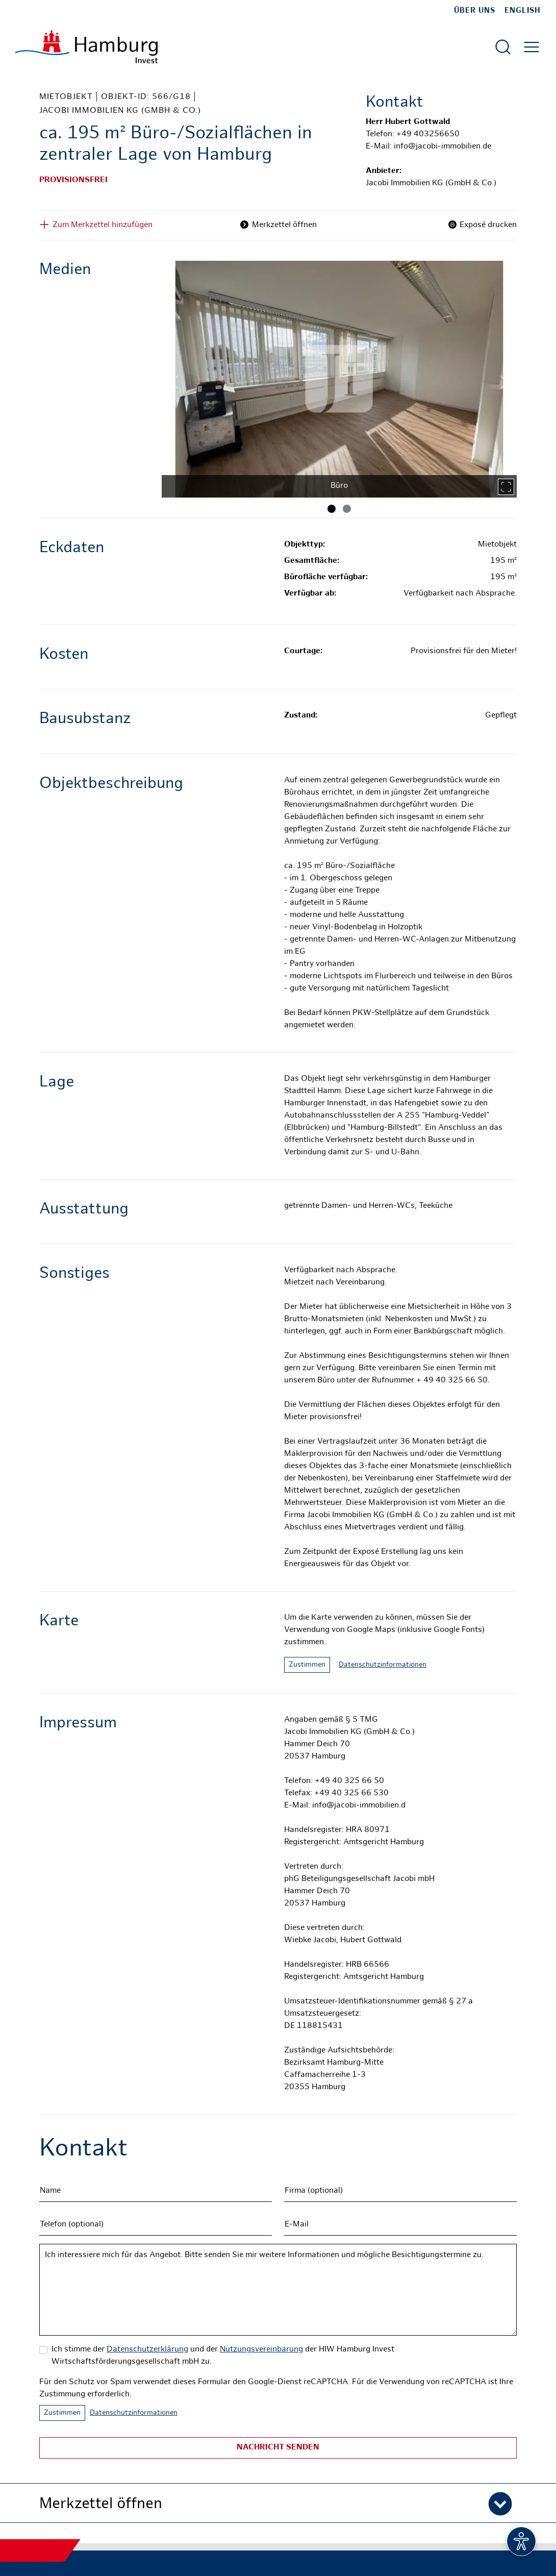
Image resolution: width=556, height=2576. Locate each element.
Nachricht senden (278, 2447)
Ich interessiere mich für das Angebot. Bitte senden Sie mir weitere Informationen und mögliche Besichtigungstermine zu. (278, 2290)
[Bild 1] (331, 509)
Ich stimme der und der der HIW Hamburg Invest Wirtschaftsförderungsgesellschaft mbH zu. (223, 2356)
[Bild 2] (347, 509)
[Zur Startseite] (86, 46)
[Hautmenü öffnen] (531, 47)
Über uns (474, 10)
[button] (278, 2503)
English (522, 10)
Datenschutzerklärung (147, 2350)
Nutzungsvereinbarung (261, 2350)
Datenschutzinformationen (382, 1665)
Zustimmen (307, 1665)
